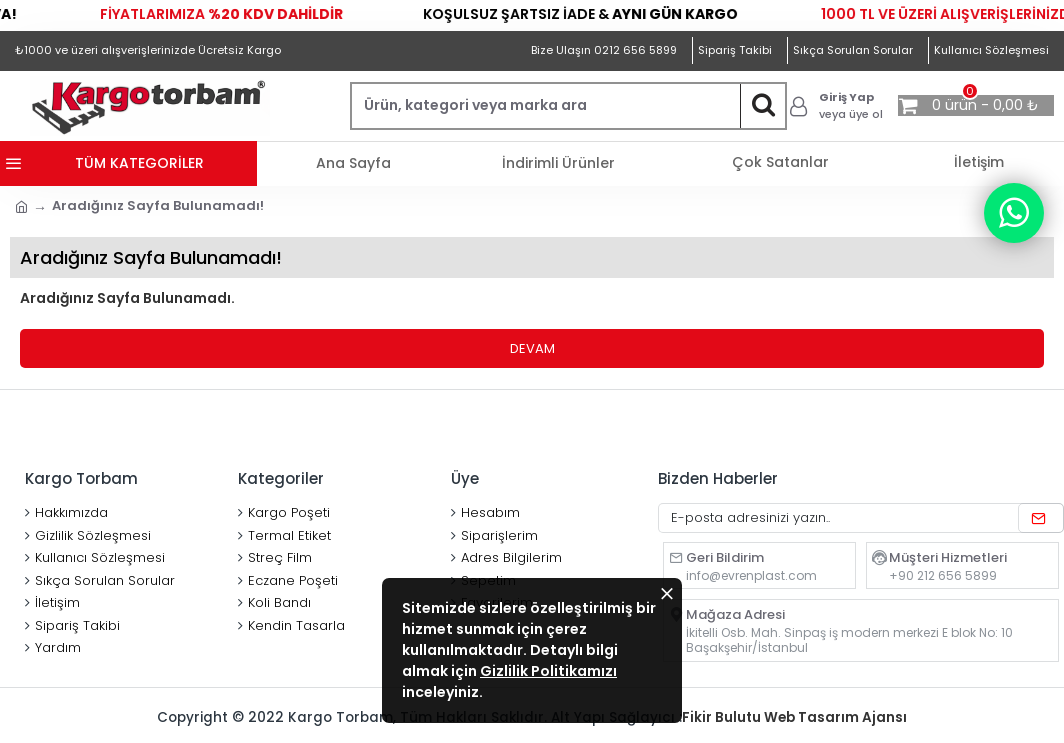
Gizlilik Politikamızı (548, 671)
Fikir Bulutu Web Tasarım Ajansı (799, 717)
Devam (532, 348)
